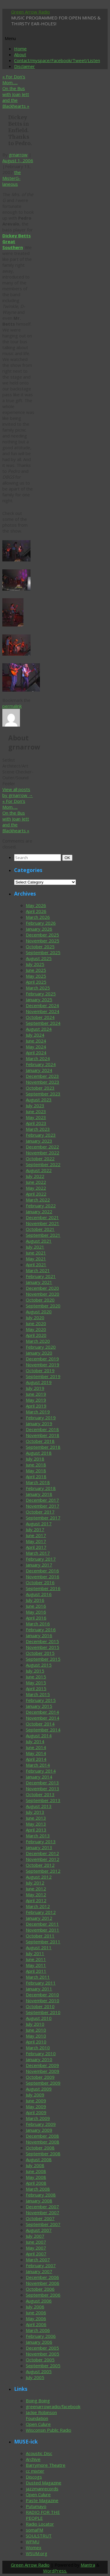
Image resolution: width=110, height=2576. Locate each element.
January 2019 (39, 1423)
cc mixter (35, 2471)
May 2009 (36, 2106)
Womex (33, 2547)
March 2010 (38, 2047)
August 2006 (39, 2301)
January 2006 (39, 2342)
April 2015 (36, 1688)
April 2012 (36, 1900)
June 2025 (36, 970)
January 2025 (39, 999)
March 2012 (38, 1906)
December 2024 (42, 1005)
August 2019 (39, 1382)
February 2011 (41, 1983)
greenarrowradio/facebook (53, 2406)
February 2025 (41, 994)
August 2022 (39, 1170)
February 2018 (41, 1488)
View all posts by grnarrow (17, 792)
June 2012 (36, 1889)
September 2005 (43, 2365)
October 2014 (40, 1724)
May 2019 (36, 1400)
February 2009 (41, 2124)
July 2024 (35, 1035)
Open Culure (38, 2424)
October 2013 (40, 1794)
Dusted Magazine (43, 2483)
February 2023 (41, 1135)
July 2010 (35, 2024)
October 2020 (40, 1300)
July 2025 (35, 964)
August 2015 (39, 1665)
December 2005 (42, 2348)
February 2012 (41, 1912)
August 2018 (39, 1453)
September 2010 (43, 2012)
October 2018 (40, 1441)
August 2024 (39, 1029)
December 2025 (42, 935)
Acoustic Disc (39, 2453)
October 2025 (40, 946)
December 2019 (42, 1359)
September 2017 (43, 1518)
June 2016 (36, 1606)
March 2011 (38, 1977)
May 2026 (36, 905)
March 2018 (38, 1482)
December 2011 (42, 1924)
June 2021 (36, 1253)
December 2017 (42, 1500)
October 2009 (40, 2077)
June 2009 (36, 2100)
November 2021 (42, 1223)
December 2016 (42, 1571)
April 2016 (36, 1618)
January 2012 (39, 1918)
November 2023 (42, 1082)
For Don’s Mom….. (13, 79)
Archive (33, 2459)
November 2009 (42, 2071)
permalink (12, 706)
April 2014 (36, 1759)
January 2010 (39, 2059)
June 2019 (36, 1394)
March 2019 (38, 1412)
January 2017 (39, 1565)
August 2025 (39, 958)
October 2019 (40, 1370)
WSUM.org (36, 2553)
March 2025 (38, 988)
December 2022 (42, 1147)
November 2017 (42, 1506)
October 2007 (40, 2218)
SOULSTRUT (39, 2536)
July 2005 (35, 2377)
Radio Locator (40, 2524)
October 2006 (40, 2289)
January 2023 (39, 1141)
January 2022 (39, 1211)
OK (68, 857)
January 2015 (39, 1706)
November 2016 (42, 1576)
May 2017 (36, 1541)
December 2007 (42, 2206)
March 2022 (38, 1200)
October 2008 (40, 2148)
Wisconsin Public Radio (48, 2430)
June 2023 (36, 1111)
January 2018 (39, 1494)
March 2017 (38, 1553)
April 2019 (36, 1406)
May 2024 (36, 1047)
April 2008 (36, 2183)
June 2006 (36, 2312)
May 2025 (36, 976)
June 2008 (36, 2171)
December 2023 (42, 1076)
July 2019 (35, 1388)
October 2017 (40, 1512)
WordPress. (55, 2571)
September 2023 (43, 1094)
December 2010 (42, 1995)
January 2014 (39, 1777)
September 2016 (43, 1588)
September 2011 (43, 1942)
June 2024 (36, 1041)
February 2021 (41, 1276)
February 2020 (41, 1347)
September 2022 (43, 1164)
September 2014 (43, 1730)
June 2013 (36, 1818)
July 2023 (35, 1105)
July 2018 (35, 1459)
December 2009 (42, 2065)
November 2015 (42, 1647)
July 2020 (35, 1317)
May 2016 (36, 1612)
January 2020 (39, 1353)
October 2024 (40, 1017)
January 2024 (39, 1070)
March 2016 (38, 1624)
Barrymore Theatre (45, 2465)
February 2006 (41, 2336)
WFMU (32, 2541)
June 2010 (36, 2030)
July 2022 (35, 1176)
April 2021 (36, 1264)
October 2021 (40, 1229)
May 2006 (36, 2318)
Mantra (88, 2565)
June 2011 (36, 1959)
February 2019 (41, 1417)
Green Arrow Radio (30, 12)
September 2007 (43, 2224)
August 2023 (39, 1100)
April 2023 (36, 1123)
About (20, 54)
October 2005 (40, 2360)
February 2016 (41, 1629)
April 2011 (36, 1971)
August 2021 (39, 1241)
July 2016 (35, 1600)
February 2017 (41, 1559)
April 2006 (36, 2324)
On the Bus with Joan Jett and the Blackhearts (15, 97)
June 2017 (36, 1535)
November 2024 (42, 1011)
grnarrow (18, 155)
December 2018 (42, 1429)
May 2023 (36, 1117)
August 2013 (39, 1806)
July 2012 (35, 1883)
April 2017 (36, 1547)
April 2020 (36, 1335)
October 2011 (40, 1936)
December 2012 (42, 1853)
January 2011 (39, 1989)
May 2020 (36, 1329)
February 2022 (41, 1206)
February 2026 (41, 923)
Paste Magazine (42, 2500)
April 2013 (36, 1830)
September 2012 (43, 1871)
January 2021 (39, 1282)
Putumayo (36, 2506)
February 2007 (41, 2265)
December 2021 (42, 1217)
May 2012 (36, 1894)
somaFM (34, 2530)
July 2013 (35, 1812)
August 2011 (39, 1947)
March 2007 (38, 2259)
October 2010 (40, 2006)
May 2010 (36, 2036)
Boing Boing (38, 2400)
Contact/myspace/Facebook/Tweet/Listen (57, 60)
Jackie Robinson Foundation (41, 2415)
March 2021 (38, 1270)
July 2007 (35, 2236)
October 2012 (40, 1865)
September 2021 (43, 1235)
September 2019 (43, 1376)
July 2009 (35, 2095)
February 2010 (41, 2053)
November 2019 (42, 1364)
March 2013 (38, 1836)
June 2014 (36, 1747)
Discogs (34, 2477)
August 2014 (39, 1735)
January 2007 (39, 2271)
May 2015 (36, 1682)
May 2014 (36, 1753)
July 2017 (35, 1529)
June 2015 (36, 1677)
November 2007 (42, 2212)
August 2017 (39, 1523)
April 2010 (36, 2042)
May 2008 (36, 2177)
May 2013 (36, 1824)
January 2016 (39, 1635)
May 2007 (36, 2248)
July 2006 (35, 2307)
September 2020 (43, 1306)
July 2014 (35, 1741)
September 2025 (43, 952)
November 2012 (42, 1859)
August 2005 (39, 2371)
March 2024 (38, 1058)
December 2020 (42, 1288)
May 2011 (36, 1965)
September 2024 (43, 1023)
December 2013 (42, 1783)
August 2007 (39, 2230)
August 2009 (39, 2089)
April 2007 (36, 2254)
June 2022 (36, 1182)
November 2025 (42, 941)
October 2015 (40, 1653)
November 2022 (42, 1153)
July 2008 (35, 2165)
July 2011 (35, 1953)
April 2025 (36, 982)
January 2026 (39, 929)
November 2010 (42, 2000)
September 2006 (43, 2295)
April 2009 (36, 2112)
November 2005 (42, 2354)
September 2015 (43, 1659)
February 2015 (41, 1700)
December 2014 (42, 1712)
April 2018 (36, 1476)
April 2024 (36, 1052)
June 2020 (36, 1323)
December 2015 (42, 1641)
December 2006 (42, 2277)
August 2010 (39, 2018)
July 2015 (35, 1671)
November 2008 (42, 2142)
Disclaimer (24, 66)
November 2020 (42, 1294)
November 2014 (42, 1718)
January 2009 (39, 2130)
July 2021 (35, 1247)
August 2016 (39, 1594)
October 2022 (40, 1158)
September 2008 (43, 2153)
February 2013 (41, 1841)
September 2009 (43, 2083)
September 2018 (43, 1447)
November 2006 (42, 2283)
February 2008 (41, 2195)
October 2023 (40, 1088)
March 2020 (38, 1341)
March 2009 (38, 2118)
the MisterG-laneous (11, 178)
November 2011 (42, 1930)
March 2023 (38, 1129)
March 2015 (38, 1694)
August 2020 (39, 1311)
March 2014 (38, 1765)
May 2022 (36, 1188)
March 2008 (38, 2189)
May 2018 (36, 1470)
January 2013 (39, 1847)
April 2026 (36, 911)
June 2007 (36, 2242)
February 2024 (41, 1064)
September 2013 (43, 1800)
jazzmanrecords (42, 2489)
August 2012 (39, 1877)
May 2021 (36, 1259)
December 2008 (42, 2136)
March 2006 (38, 2330)
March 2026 (38, 917)
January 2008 (39, 2201)
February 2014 (41, 1771)
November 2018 (42, 1435)
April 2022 (36, 1194)
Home (20, 49)
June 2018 (36, 1465)
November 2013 (42, 1788)
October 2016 (40, 1582)
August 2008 (39, 2159)
